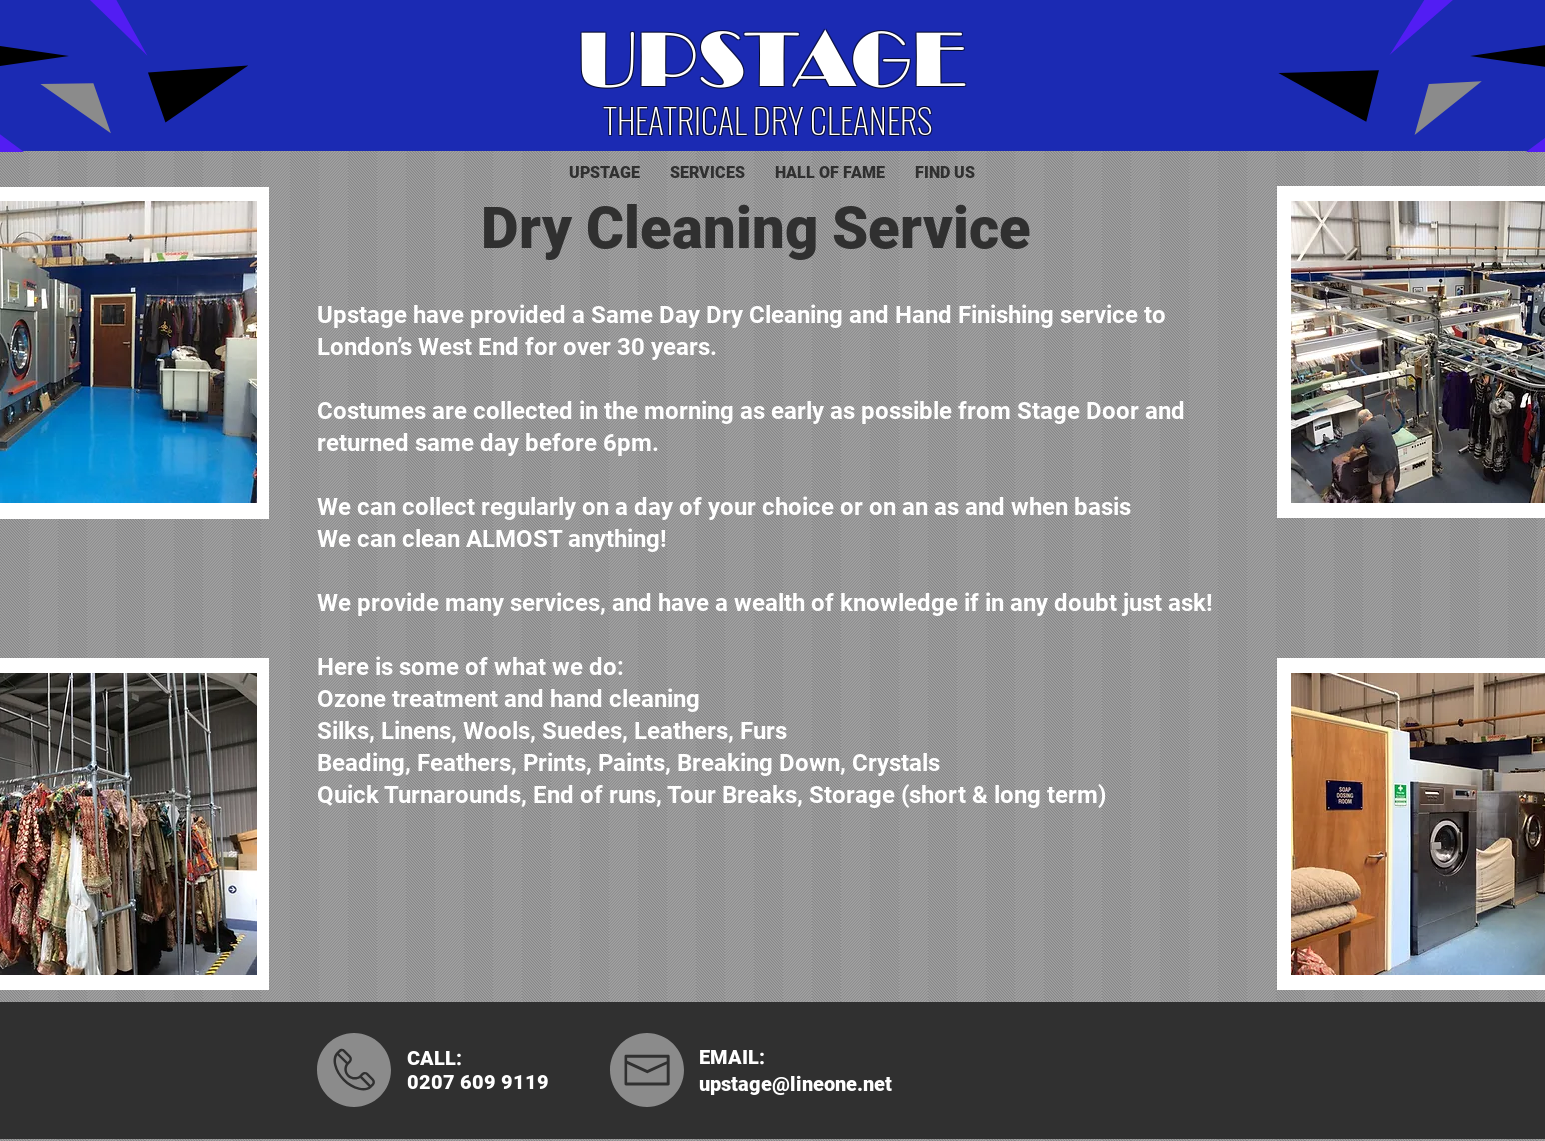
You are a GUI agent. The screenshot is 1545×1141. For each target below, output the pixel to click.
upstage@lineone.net (795, 1084)
